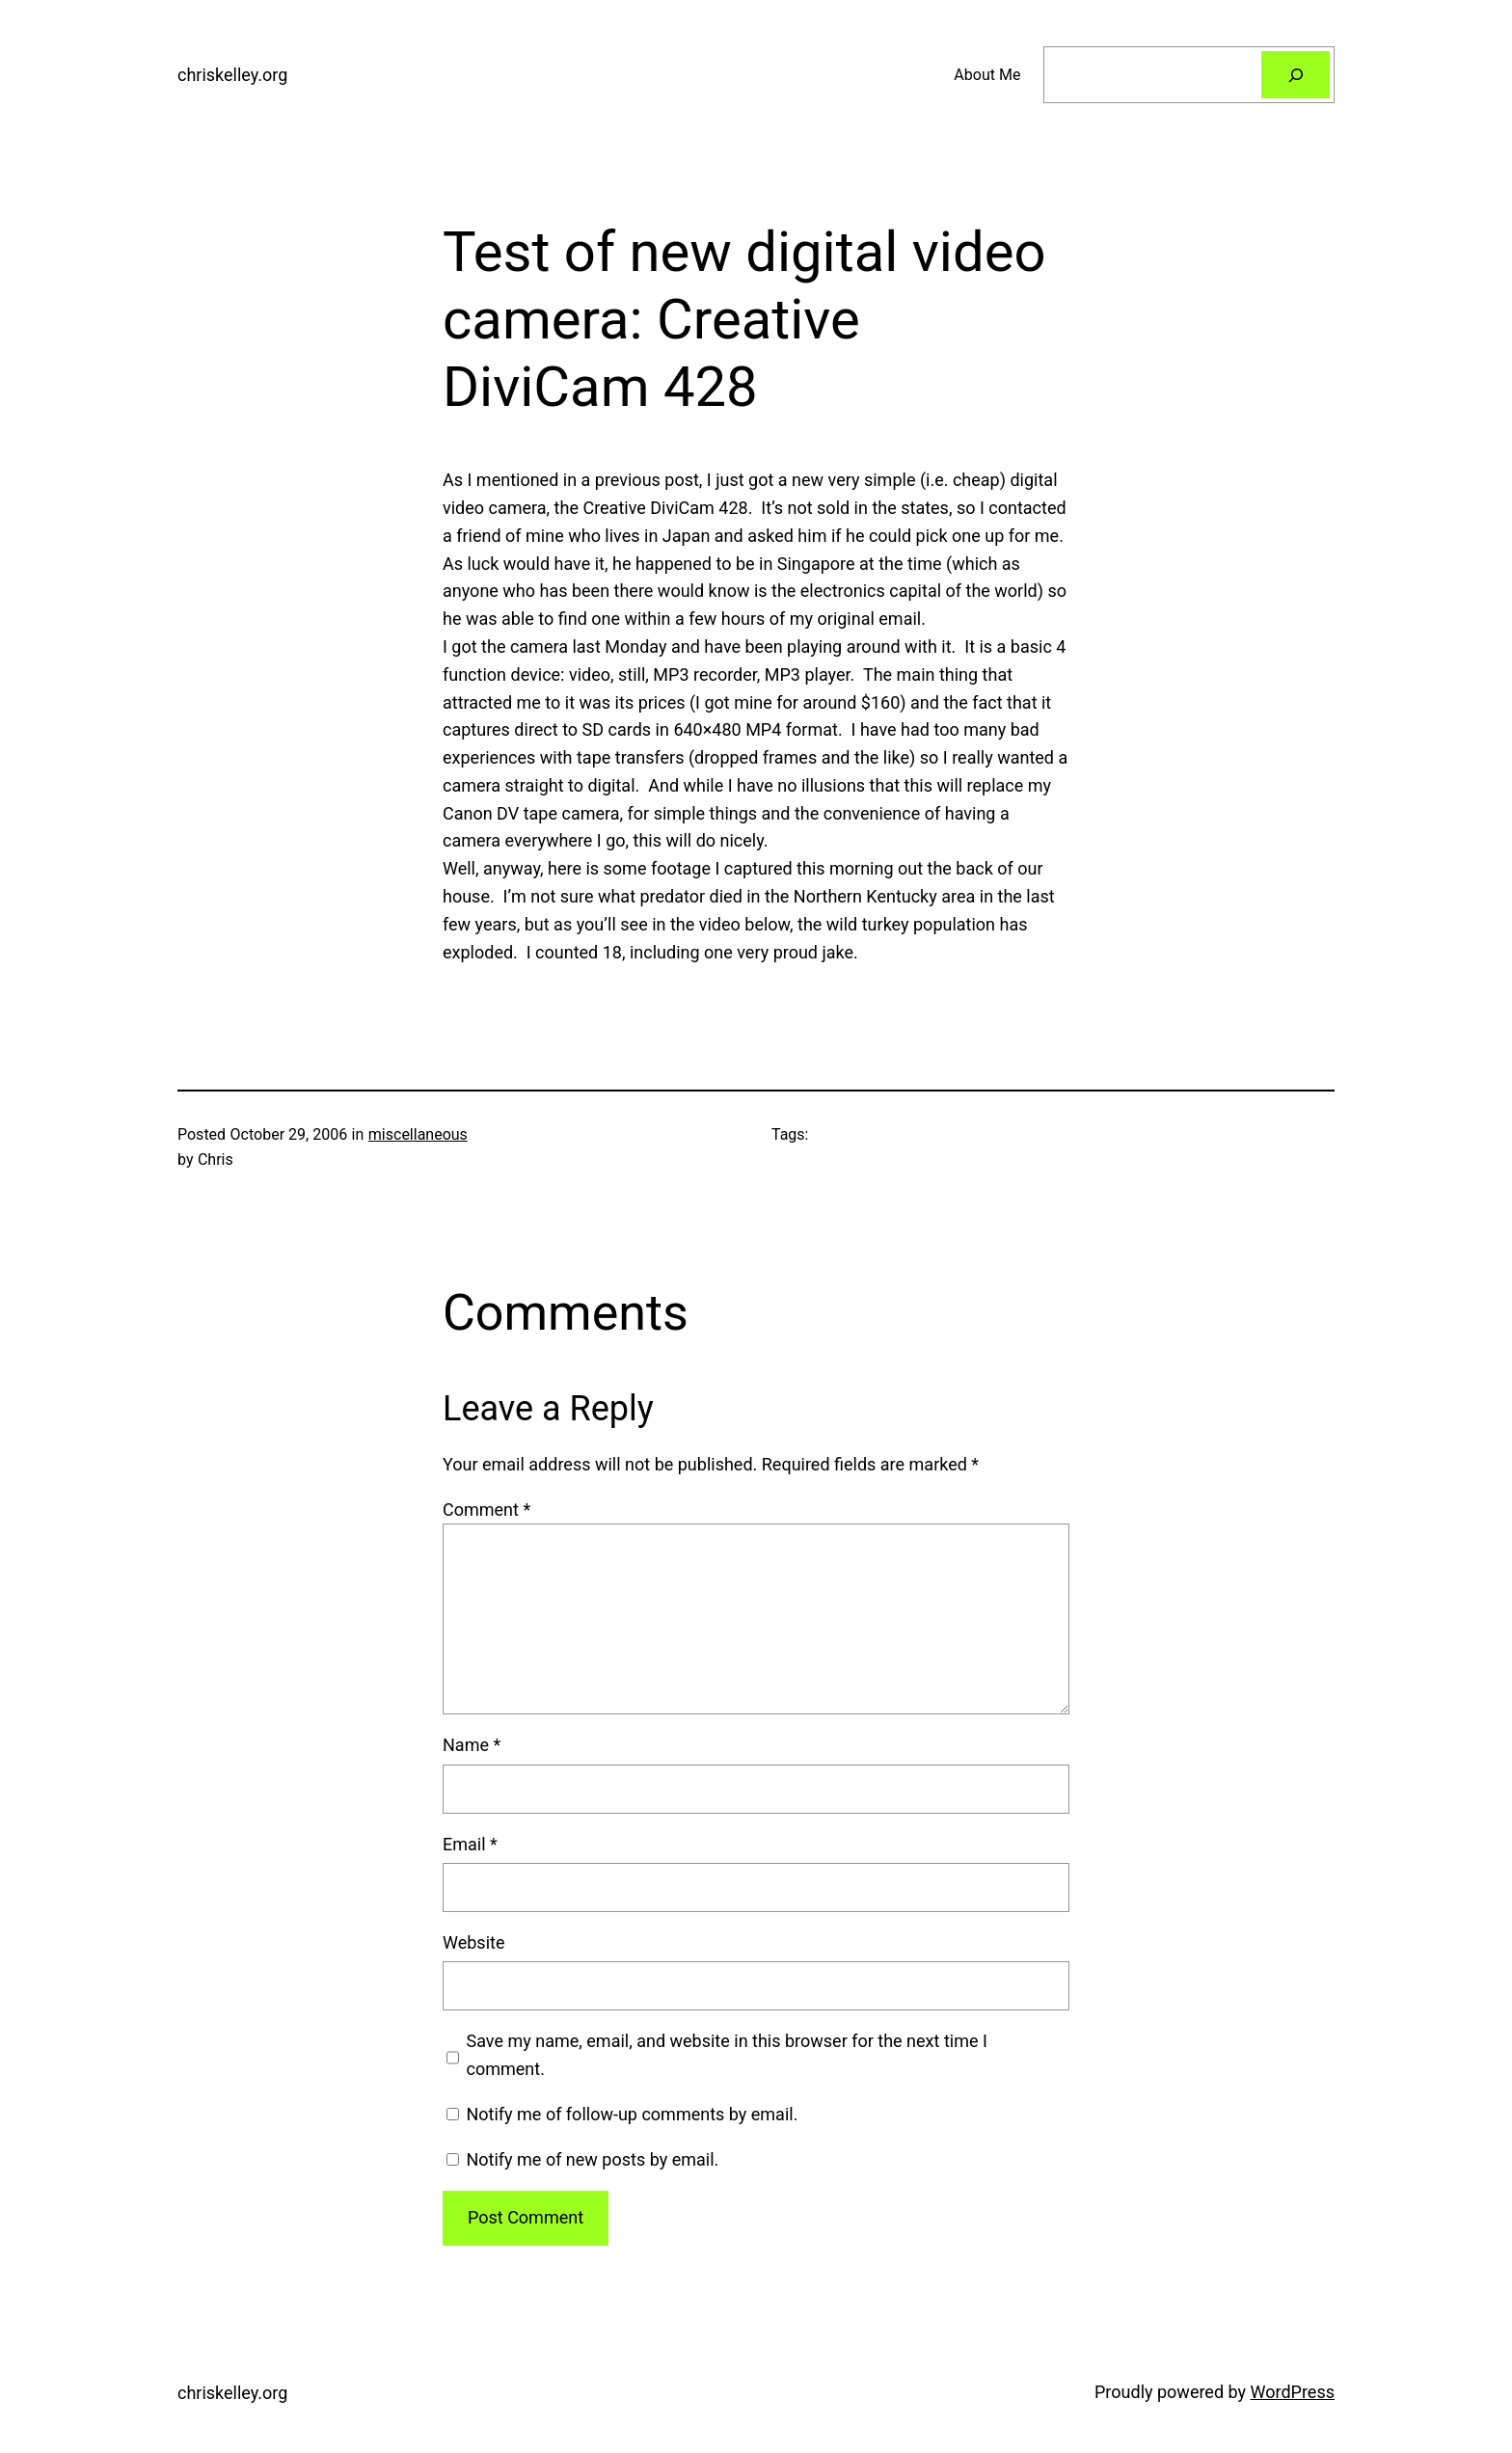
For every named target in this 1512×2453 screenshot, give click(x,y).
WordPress (1293, 2392)
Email (470, 1844)
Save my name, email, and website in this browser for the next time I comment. (727, 2055)
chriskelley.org (232, 75)
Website (473, 1942)
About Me (987, 75)
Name (471, 1745)
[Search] (1295, 74)
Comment (486, 1509)
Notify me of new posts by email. (592, 2159)
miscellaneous (418, 1134)
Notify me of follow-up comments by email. (631, 2114)
